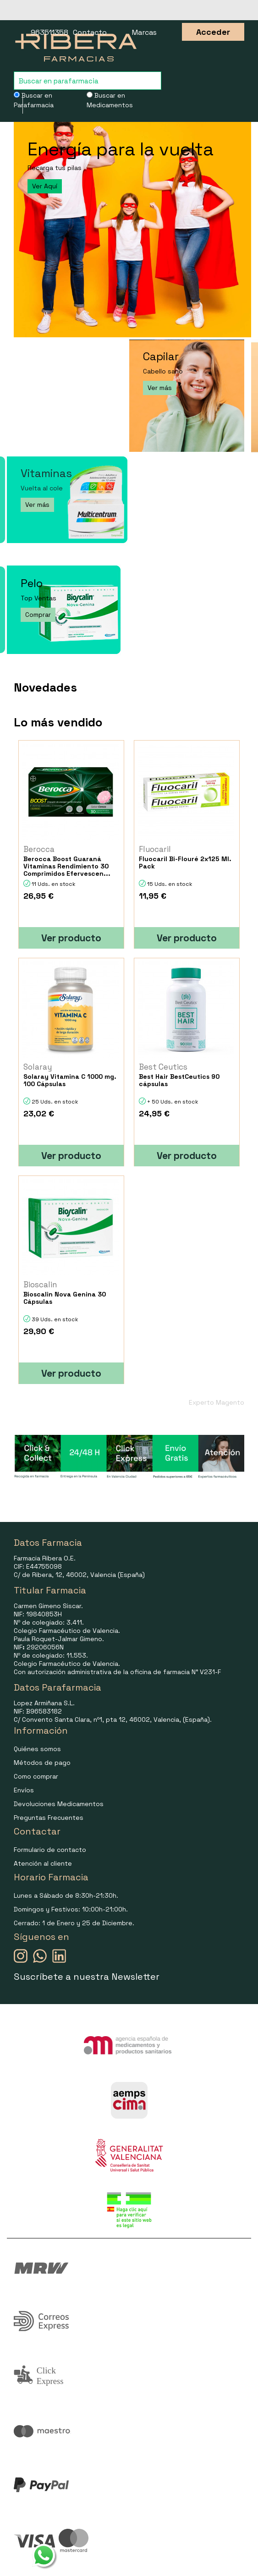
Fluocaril (155, 849)
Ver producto (71, 938)
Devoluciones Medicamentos (59, 1804)
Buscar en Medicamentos (110, 100)
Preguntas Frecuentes (48, 1817)
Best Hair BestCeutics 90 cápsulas (179, 1080)
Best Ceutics (163, 1067)
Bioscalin (40, 1285)
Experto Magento (216, 1402)
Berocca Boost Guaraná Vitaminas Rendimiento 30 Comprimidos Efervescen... (66, 866)
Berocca (39, 849)
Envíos (24, 1790)
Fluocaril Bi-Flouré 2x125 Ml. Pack (185, 862)
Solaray (37, 1067)
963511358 (49, 32)
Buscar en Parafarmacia (34, 100)
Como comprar (36, 1776)
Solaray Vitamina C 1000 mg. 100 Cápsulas (69, 1080)
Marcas (144, 32)
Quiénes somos (37, 1749)
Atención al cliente (43, 1863)
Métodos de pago (42, 1762)
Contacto (90, 32)
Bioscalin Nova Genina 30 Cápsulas (64, 1298)
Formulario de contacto (50, 1849)
